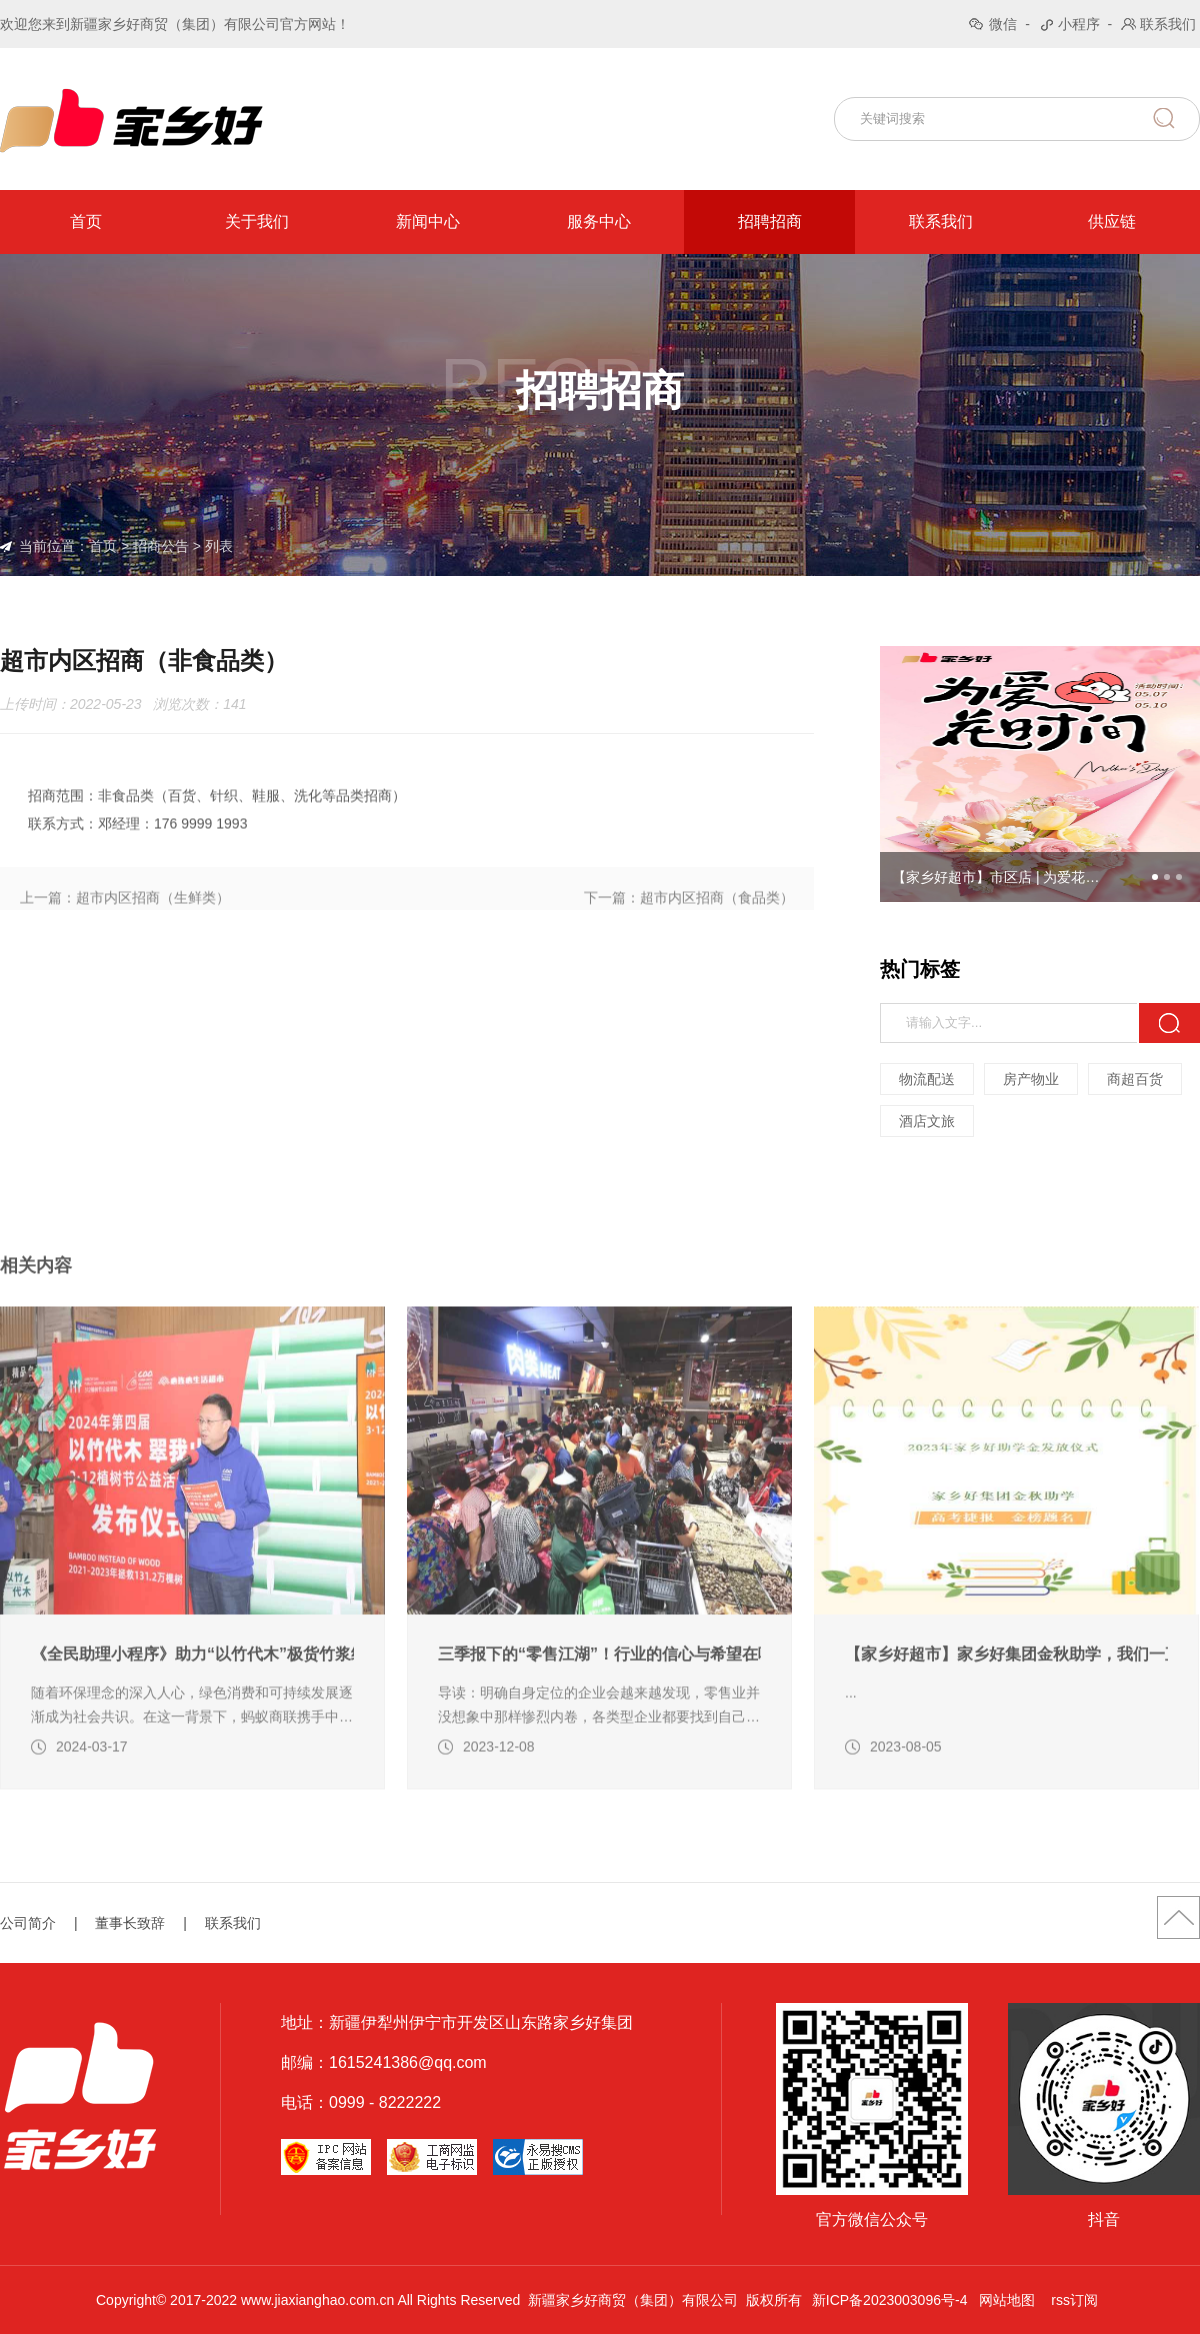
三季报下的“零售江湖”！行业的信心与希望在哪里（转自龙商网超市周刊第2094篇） (599, 1709)
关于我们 (257, 221)
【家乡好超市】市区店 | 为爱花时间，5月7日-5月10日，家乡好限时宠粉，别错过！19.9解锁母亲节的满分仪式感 (1002, 877)
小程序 (1079, 24)
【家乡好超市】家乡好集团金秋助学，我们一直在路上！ (1006, 1709)
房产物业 (1031, 1079)
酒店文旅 (927, 1121)
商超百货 (1135, 1079)
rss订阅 (1074, 2300)
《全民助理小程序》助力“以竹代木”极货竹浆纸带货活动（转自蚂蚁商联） (192, 1709)
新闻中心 (428, 221)
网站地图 (1007, 2300)
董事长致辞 (130, 1923)
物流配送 (927, 1079)
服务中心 (599, 221)
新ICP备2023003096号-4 (890, 2300)
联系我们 (1168, 24)
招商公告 (161, 546)
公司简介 (28, 1923)
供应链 (1112, 221)
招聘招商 (770, 221)
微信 (1003, 24)
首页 (86, 221)
